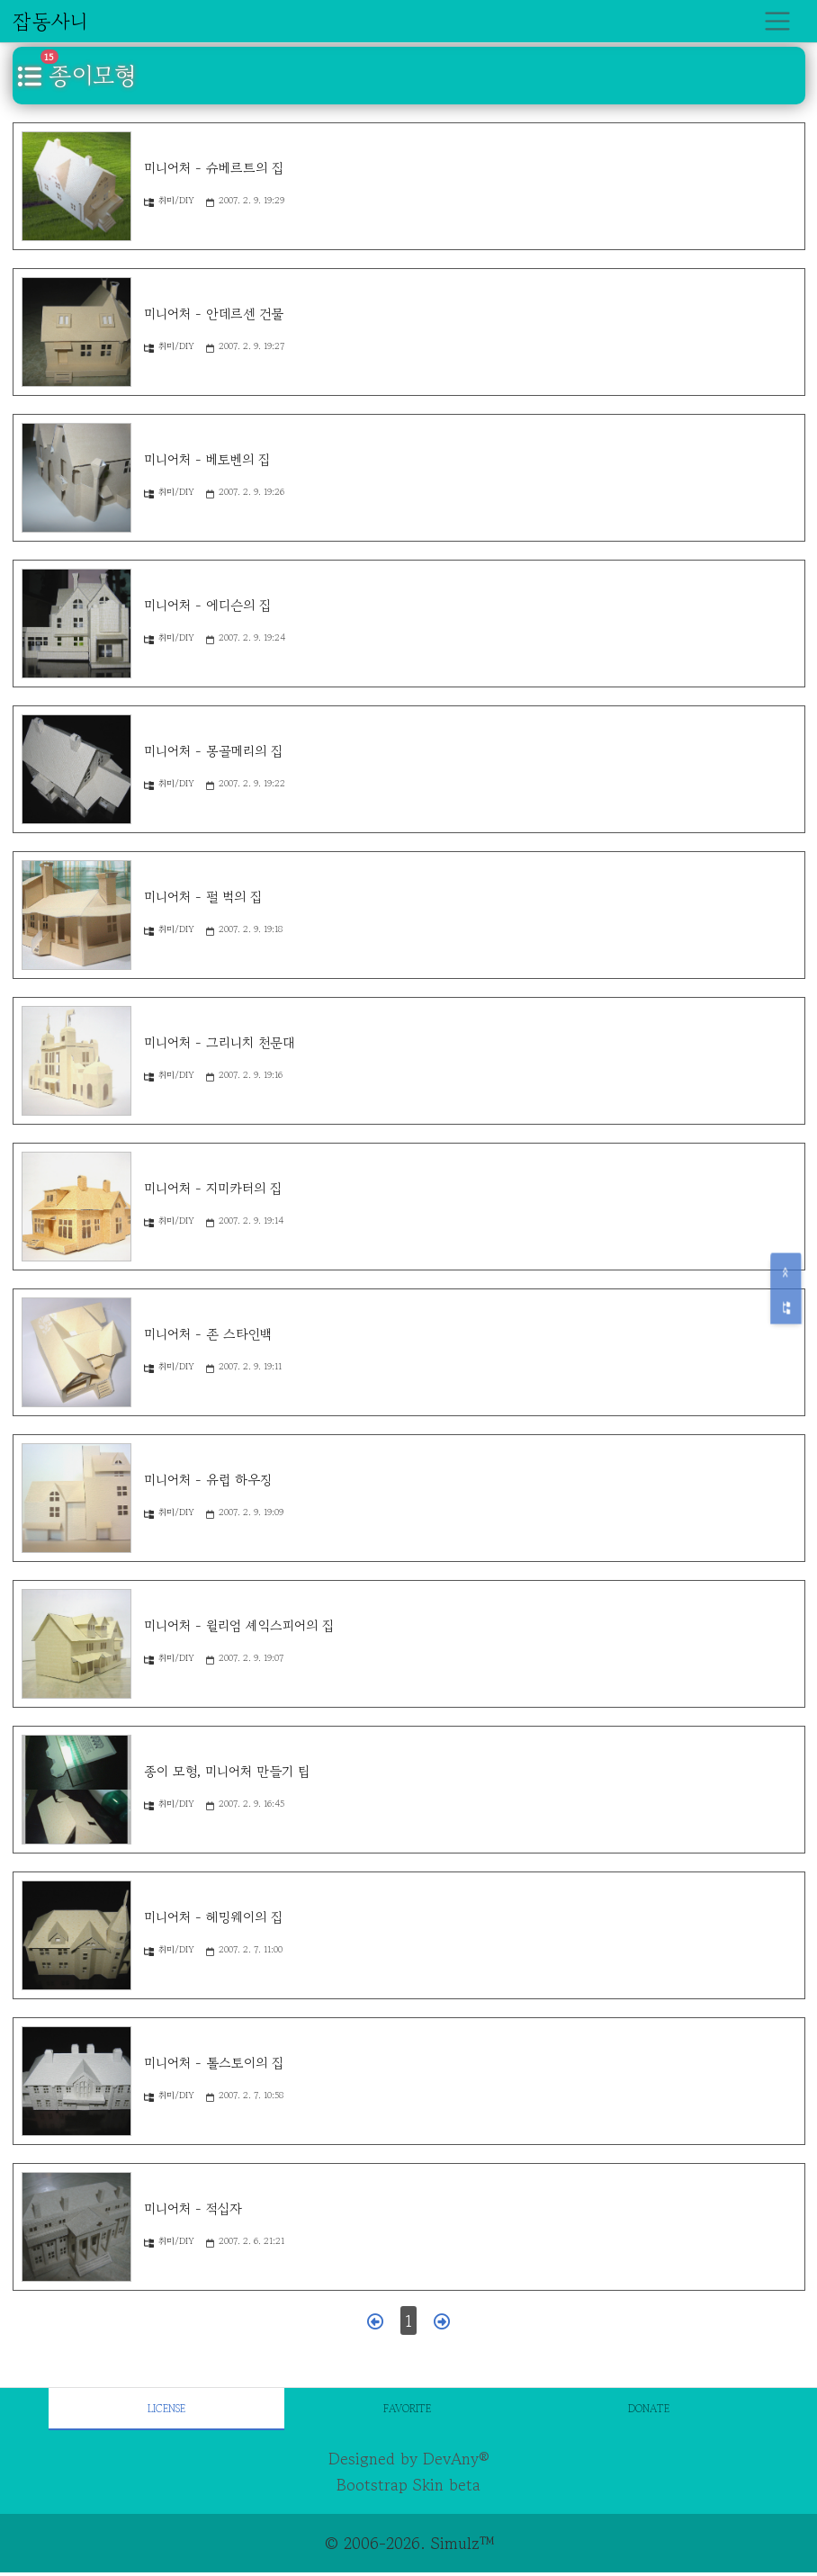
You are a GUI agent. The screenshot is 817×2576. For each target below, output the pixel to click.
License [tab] (166, 2408)
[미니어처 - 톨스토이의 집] (76, 2081)
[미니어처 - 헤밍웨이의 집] (76, 1935)
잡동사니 (50, 20)
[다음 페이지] (442, 2321)
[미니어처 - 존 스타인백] (76, 1352)
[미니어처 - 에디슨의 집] (76, 624)
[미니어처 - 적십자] (76, 2227)
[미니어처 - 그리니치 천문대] (76, 1061)
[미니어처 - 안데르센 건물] (76, 332)
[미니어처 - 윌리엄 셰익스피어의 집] (76, 1644)
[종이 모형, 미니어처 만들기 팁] (76, 1790)
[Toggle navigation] (777, 21)
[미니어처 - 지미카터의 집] (76, 1207)
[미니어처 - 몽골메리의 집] (76, 769)
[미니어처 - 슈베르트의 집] (76, 186)
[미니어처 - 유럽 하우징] (76, 1498)
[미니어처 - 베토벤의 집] (76, 478)
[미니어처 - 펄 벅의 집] (76, 915)
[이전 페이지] (375, 2321)
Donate (648, 2408)
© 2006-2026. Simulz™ (409, 2542)
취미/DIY (169, 200)
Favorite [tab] (407, 2408)
